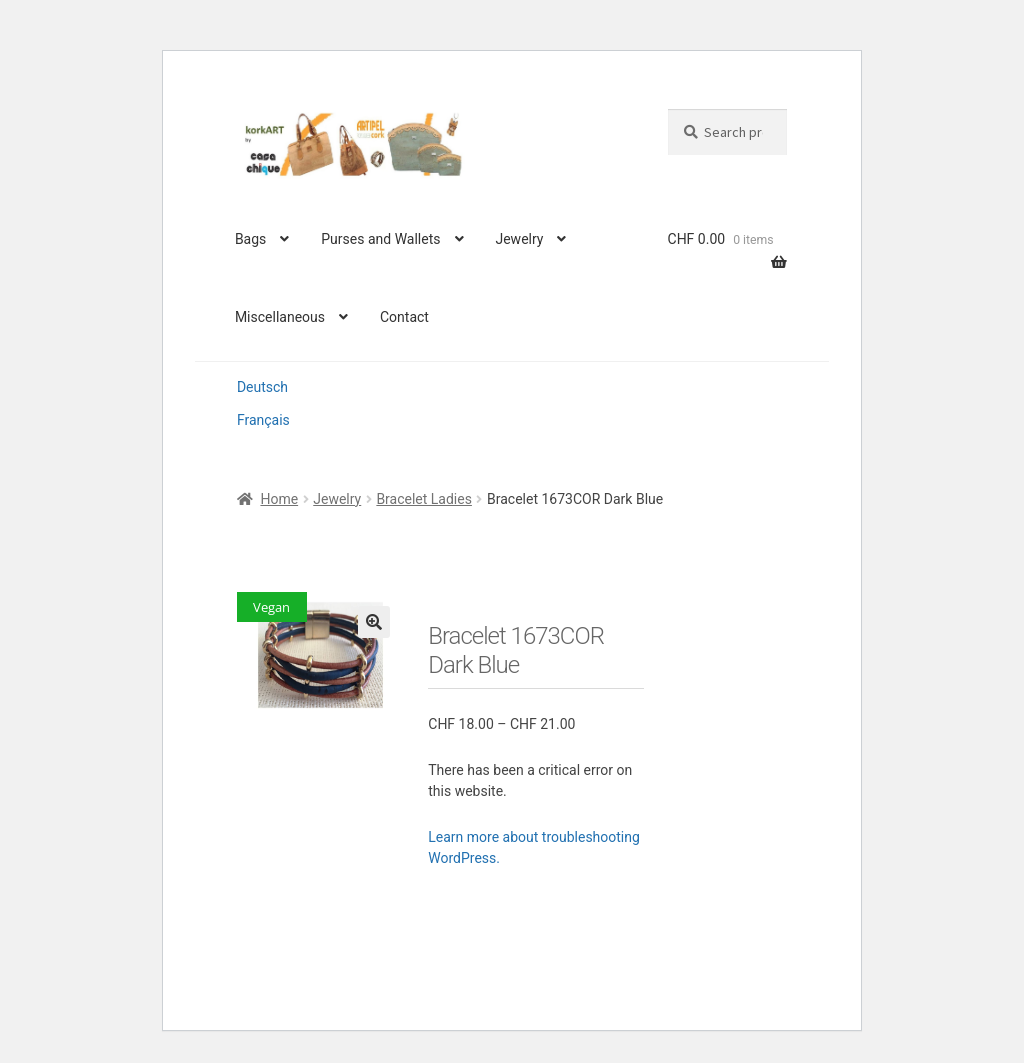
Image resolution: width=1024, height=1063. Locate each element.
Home (279, 499)
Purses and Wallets (380, 239)
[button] (374, 622)
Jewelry (519, 239)
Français (263, 420)
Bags (250, 239)
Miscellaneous (280, 317)
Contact (404, 317)
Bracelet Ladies (424, 499)
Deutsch (262, 387)
